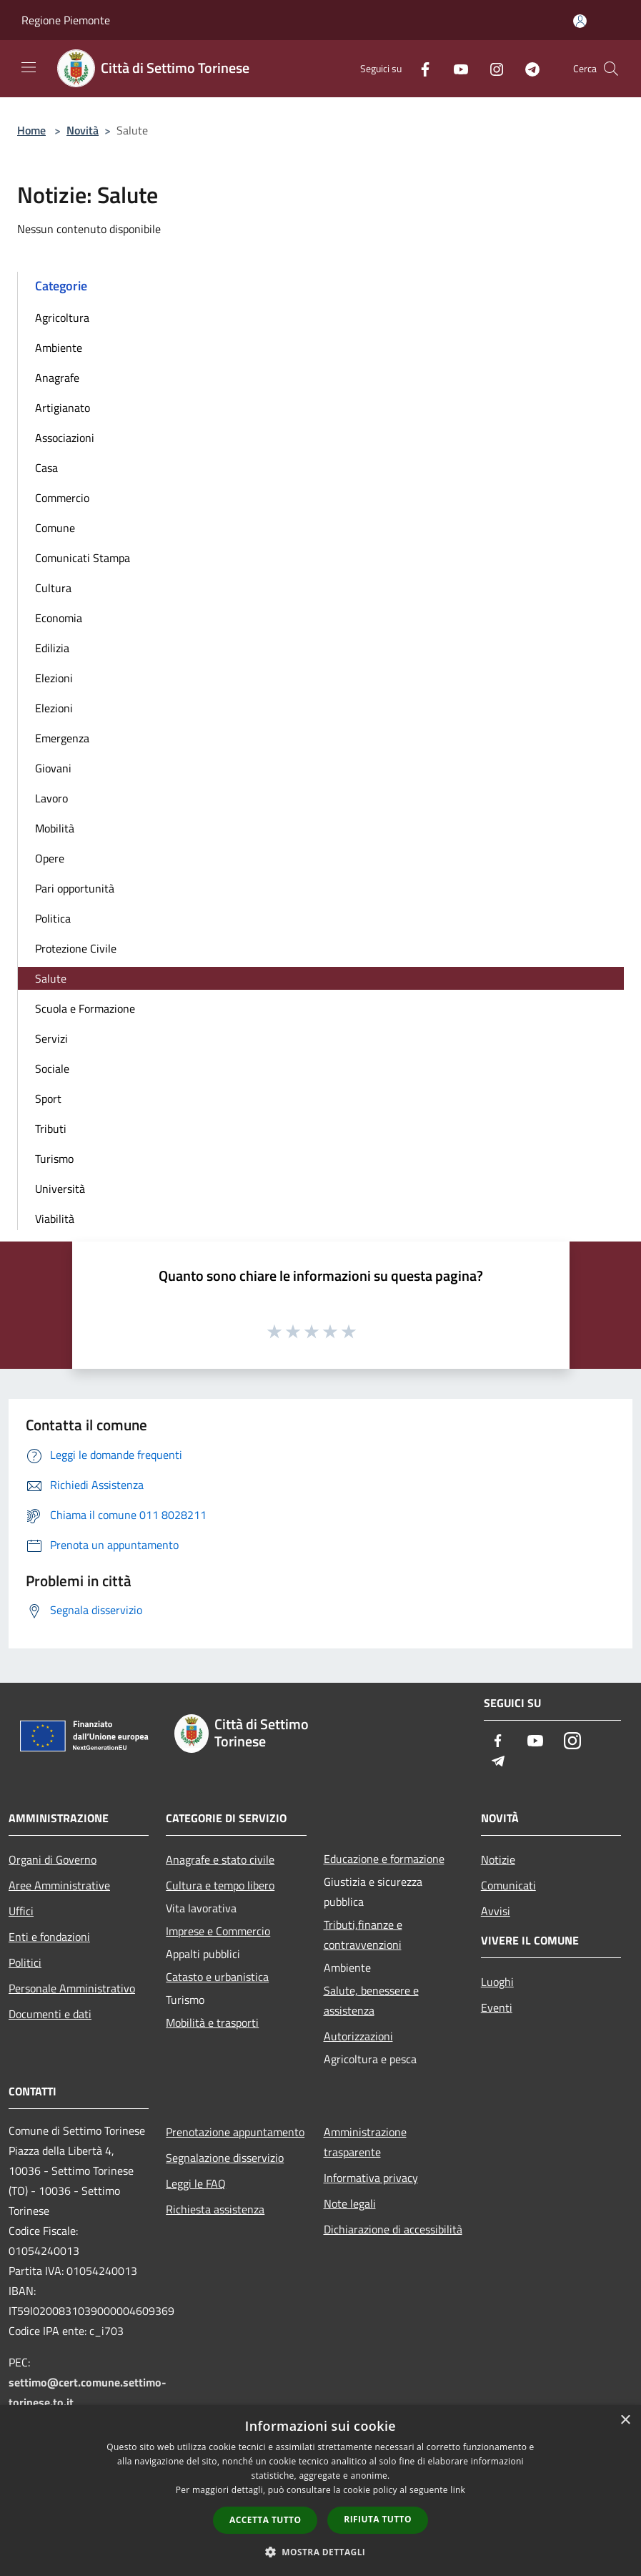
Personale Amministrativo (72, 1988)
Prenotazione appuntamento (235, 2131)
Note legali (350, 2203)
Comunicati (508, 1885)
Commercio (62, 497)
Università (60, 1188)
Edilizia (52, 648)
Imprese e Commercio (218, 1931)
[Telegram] (526, 68)
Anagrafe (57, 377)
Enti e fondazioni (49, 1936)
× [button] (625, 2420)
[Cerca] (611, 68)
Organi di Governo (52, 1859)
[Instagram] (491, 68)
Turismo (54, 1158)
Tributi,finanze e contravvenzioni (363, 1934)
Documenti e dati (50, 2013)
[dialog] (320, 2490)
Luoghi (497, 1981)
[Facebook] (419, 68)
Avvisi (495, 1910)
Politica (53, 918)
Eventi (496, 2007)
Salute (50, 978)
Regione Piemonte (65, 20)
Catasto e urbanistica (217, 1976)
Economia (58, 617)
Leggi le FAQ (196, 2183)
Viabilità (54, 1218)
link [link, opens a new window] (457, 2490)
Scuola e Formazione (85, 1008)
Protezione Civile (75, 948)
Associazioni (64, 437)
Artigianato (62, 407)
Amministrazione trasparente (365, 2141)
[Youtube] (455, 68)
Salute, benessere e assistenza (371, 2000)
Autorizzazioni (358, 2036)
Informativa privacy (371, 2177)
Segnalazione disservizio (225, 2157)
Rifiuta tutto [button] (378, 2519)
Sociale (52, 1068)
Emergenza (62, 738)
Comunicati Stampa (82, 557)
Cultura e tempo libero (220, 1885)
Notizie (498, 1859)
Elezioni (54, 678)
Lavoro (51, 798)
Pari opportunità (74, 888)
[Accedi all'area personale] (580, 21)
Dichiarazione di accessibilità (393, 2229)
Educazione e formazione (384, 1858)
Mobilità (54, 828)
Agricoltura (62, 317)
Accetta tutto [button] (265, 2520)
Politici (25, 1962)
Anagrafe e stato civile (220, 1859)
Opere (49, 858)
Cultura (53, 587)
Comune (55, 527)
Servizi (51, 1038)
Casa (46, 467)
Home (31, 130)
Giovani (53, 768)
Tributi (50, 1128)
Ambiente (58, 347)
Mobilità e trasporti (212, 2022)
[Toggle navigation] (28, 67)
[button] (321, 2552)
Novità (82, 130)
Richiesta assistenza (215, 2209)
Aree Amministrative (59, 1885)
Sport (48, 1098)
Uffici (21, 1910)
